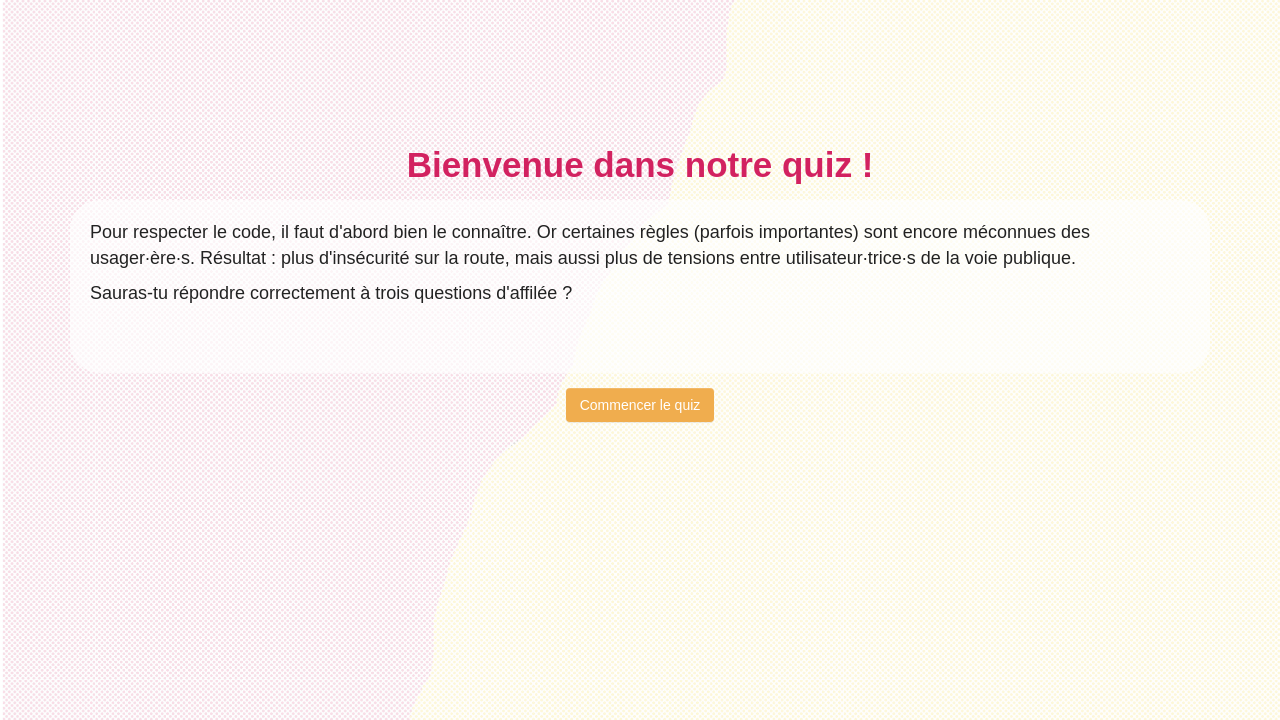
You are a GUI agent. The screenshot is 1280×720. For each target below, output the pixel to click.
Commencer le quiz (640, 405)
